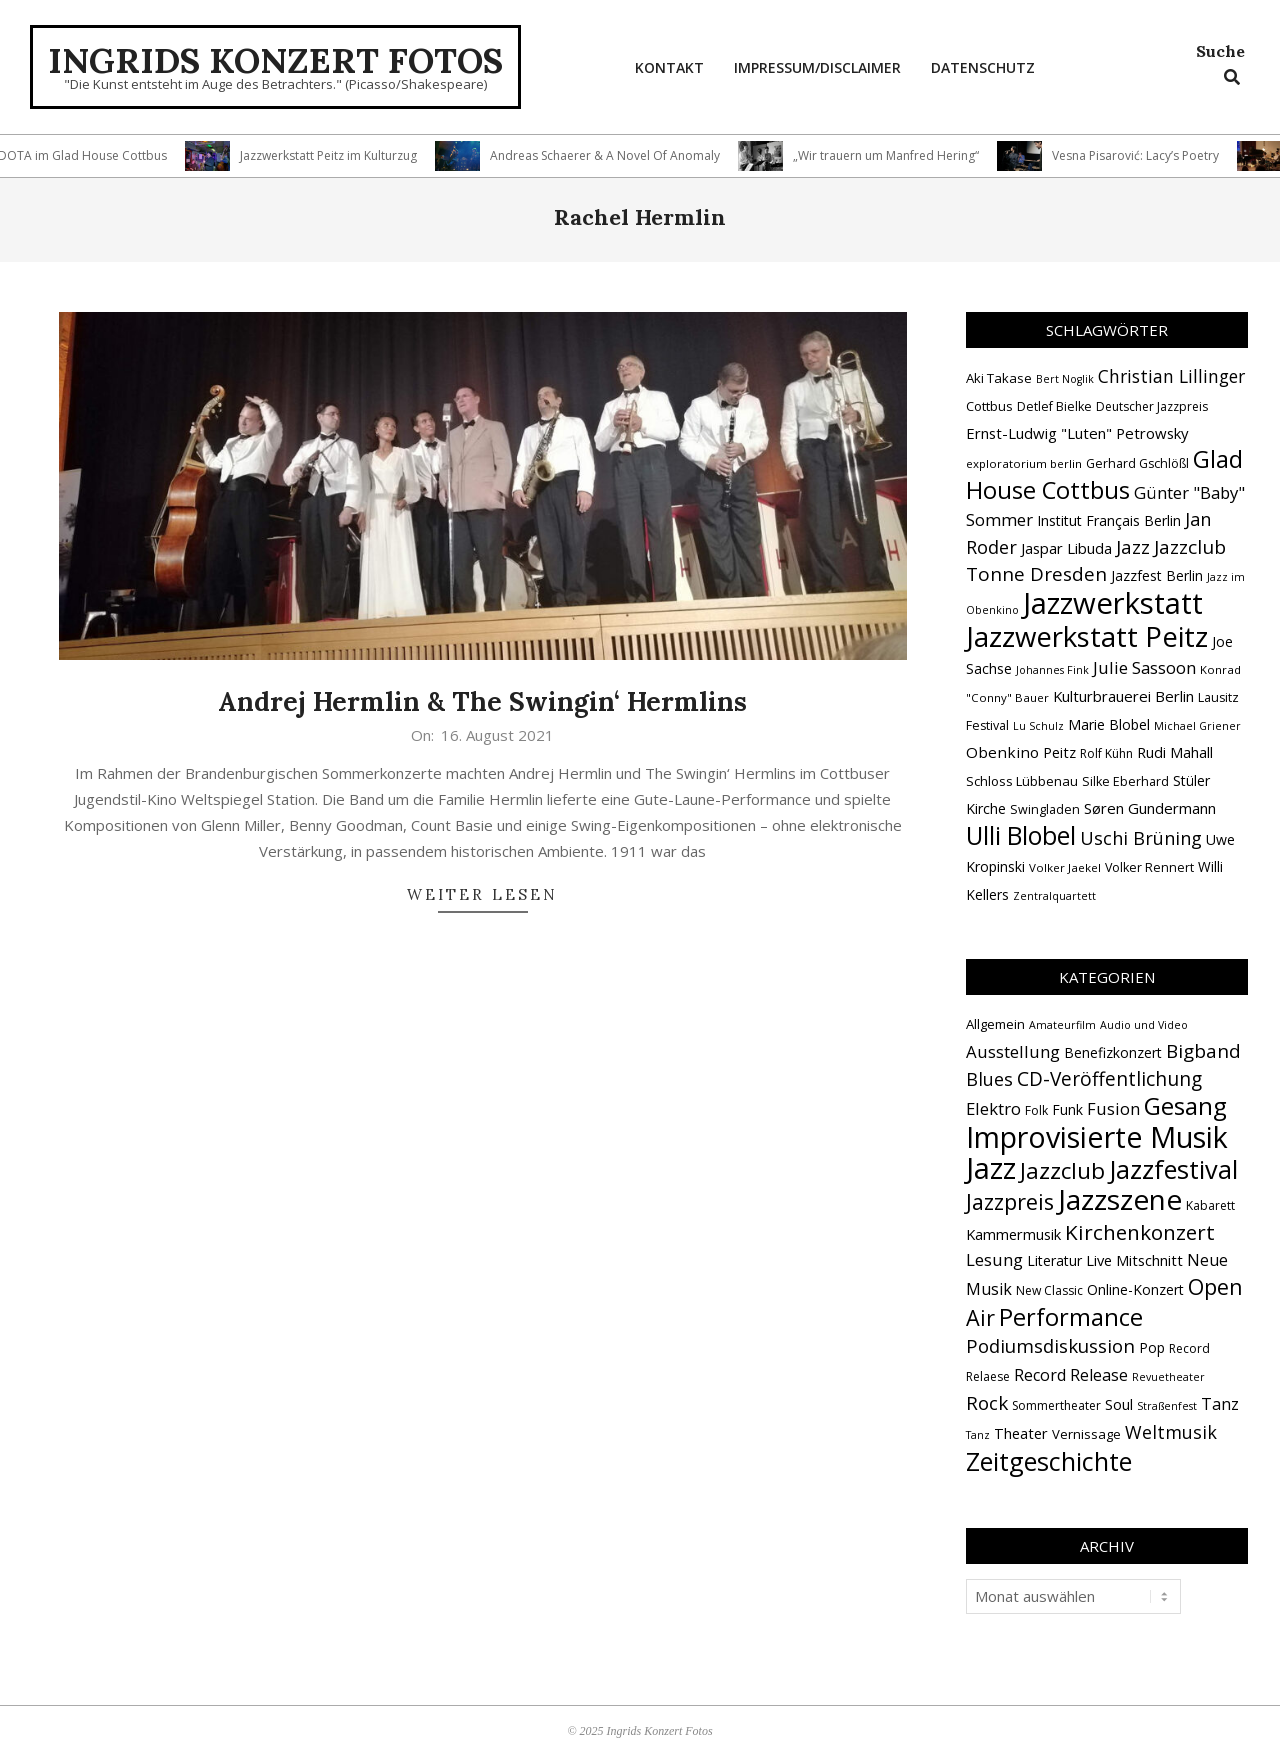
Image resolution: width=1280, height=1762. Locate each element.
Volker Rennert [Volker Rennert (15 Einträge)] (1149, 867)
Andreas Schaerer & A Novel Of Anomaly (613, 155)
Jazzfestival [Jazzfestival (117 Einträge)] (1173, 1169)
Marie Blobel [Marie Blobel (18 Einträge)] (1109, 724)
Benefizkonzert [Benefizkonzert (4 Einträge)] (1113, 1052)
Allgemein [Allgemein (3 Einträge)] (995, 1024)
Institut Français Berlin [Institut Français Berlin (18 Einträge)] (1109, 520)
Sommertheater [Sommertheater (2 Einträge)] (1056, 1405)
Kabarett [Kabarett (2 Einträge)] (1210, 1205)
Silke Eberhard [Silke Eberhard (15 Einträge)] (1125, 781)
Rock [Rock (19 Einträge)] (987, 1403)
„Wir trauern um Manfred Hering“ (894, 155)
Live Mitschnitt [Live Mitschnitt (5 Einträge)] (1134, 1260)
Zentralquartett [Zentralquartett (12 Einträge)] (1054, 896)
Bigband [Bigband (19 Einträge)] (1203, 1051)
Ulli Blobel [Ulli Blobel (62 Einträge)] (1021, 835)
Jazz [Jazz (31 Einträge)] (1133, 547)
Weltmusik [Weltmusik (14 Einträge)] (1171, 1432)
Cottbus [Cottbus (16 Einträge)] (989, 406)
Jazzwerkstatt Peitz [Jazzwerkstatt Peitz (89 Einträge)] (1087, 636)
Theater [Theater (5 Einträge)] (1021, 1433)
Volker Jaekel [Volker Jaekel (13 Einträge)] (1065, 867)
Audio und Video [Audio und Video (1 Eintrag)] (1144, 1025)
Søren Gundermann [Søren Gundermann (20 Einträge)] (1150, 808)
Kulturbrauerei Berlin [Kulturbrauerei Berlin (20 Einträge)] (1123, 696)
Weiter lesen (482, 894)
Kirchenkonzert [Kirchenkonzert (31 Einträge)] (1140, 1232)
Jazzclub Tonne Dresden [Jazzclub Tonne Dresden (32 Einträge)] (1096, 560)
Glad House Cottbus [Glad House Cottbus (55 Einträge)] (1104, 474)
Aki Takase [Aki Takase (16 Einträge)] (999, 378)
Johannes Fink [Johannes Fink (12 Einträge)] (1052, 670)
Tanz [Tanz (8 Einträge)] (1220, 1404)
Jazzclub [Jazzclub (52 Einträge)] (1062, 1170)
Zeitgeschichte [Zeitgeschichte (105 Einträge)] (1049, 1461)
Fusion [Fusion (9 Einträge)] (1113, 1108)
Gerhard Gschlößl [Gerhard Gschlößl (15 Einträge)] (1137, 463)
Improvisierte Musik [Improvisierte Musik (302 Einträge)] (1097, 1136)
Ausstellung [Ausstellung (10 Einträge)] (1013, 1051)
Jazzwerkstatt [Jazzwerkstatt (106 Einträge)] (1113, 603)
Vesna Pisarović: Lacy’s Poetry (1143, 155)
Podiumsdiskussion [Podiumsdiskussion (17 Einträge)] (1050, 1345)
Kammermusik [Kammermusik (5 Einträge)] (1013, 1234)
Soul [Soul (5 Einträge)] (1119, 1404)
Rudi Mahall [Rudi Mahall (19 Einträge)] (1175, 752)
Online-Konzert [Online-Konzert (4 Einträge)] (1135, 1289)
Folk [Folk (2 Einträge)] (1036, 1110)
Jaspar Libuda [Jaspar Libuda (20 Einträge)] (1066, 548)
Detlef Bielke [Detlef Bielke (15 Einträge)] (1054, 406)
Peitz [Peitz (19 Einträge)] (1059, 752)
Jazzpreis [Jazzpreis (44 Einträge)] (1010, 1201)
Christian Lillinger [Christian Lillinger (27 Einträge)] (1171, 376)
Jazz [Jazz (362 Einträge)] (991, 1168)
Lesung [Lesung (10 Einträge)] (994, 1259)
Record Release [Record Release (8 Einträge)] (1071, 1375)
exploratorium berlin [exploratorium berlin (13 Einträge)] (1024, 463)
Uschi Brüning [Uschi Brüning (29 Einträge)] (1141, 838)
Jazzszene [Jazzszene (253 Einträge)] (1120, 1199)
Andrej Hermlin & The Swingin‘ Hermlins (482, 701)
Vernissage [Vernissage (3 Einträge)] (1086, 1434)
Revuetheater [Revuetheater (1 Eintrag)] (1168, 1377)
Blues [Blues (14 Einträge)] (989, 1079)
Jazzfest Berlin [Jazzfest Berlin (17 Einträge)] (1157, 575)
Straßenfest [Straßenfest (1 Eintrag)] (1167, 1406)
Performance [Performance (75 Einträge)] (1071, 1317)
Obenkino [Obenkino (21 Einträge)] (1002, 752)
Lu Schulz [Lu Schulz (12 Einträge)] (1038, 726)
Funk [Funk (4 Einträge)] (1067, 1109)
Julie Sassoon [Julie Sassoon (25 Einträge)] (1144, 667)
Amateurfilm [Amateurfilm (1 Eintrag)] (1062, 1025)
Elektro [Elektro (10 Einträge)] (993, 1108)
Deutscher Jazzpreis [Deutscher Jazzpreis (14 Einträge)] (1152, 406)
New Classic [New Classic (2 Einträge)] (1049, 1290)
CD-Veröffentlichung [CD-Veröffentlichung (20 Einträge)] (1109, 1079)
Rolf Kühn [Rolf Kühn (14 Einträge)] (1106, 753)
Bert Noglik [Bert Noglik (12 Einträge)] (1065, 379)
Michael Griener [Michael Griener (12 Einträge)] (1197, 726)
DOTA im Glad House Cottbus (90, 155)
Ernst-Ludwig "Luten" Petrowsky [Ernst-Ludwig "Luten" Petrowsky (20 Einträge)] (1077, 433)
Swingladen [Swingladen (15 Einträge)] (1045, 809)
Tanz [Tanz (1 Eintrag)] (978, 1435)
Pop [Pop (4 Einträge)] (1152, 1347)
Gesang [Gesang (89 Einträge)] (1185, 1105)
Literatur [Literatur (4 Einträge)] (1054, 1260)
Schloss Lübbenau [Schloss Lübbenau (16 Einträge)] (1022, 781)
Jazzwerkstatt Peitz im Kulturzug (336, 155)
